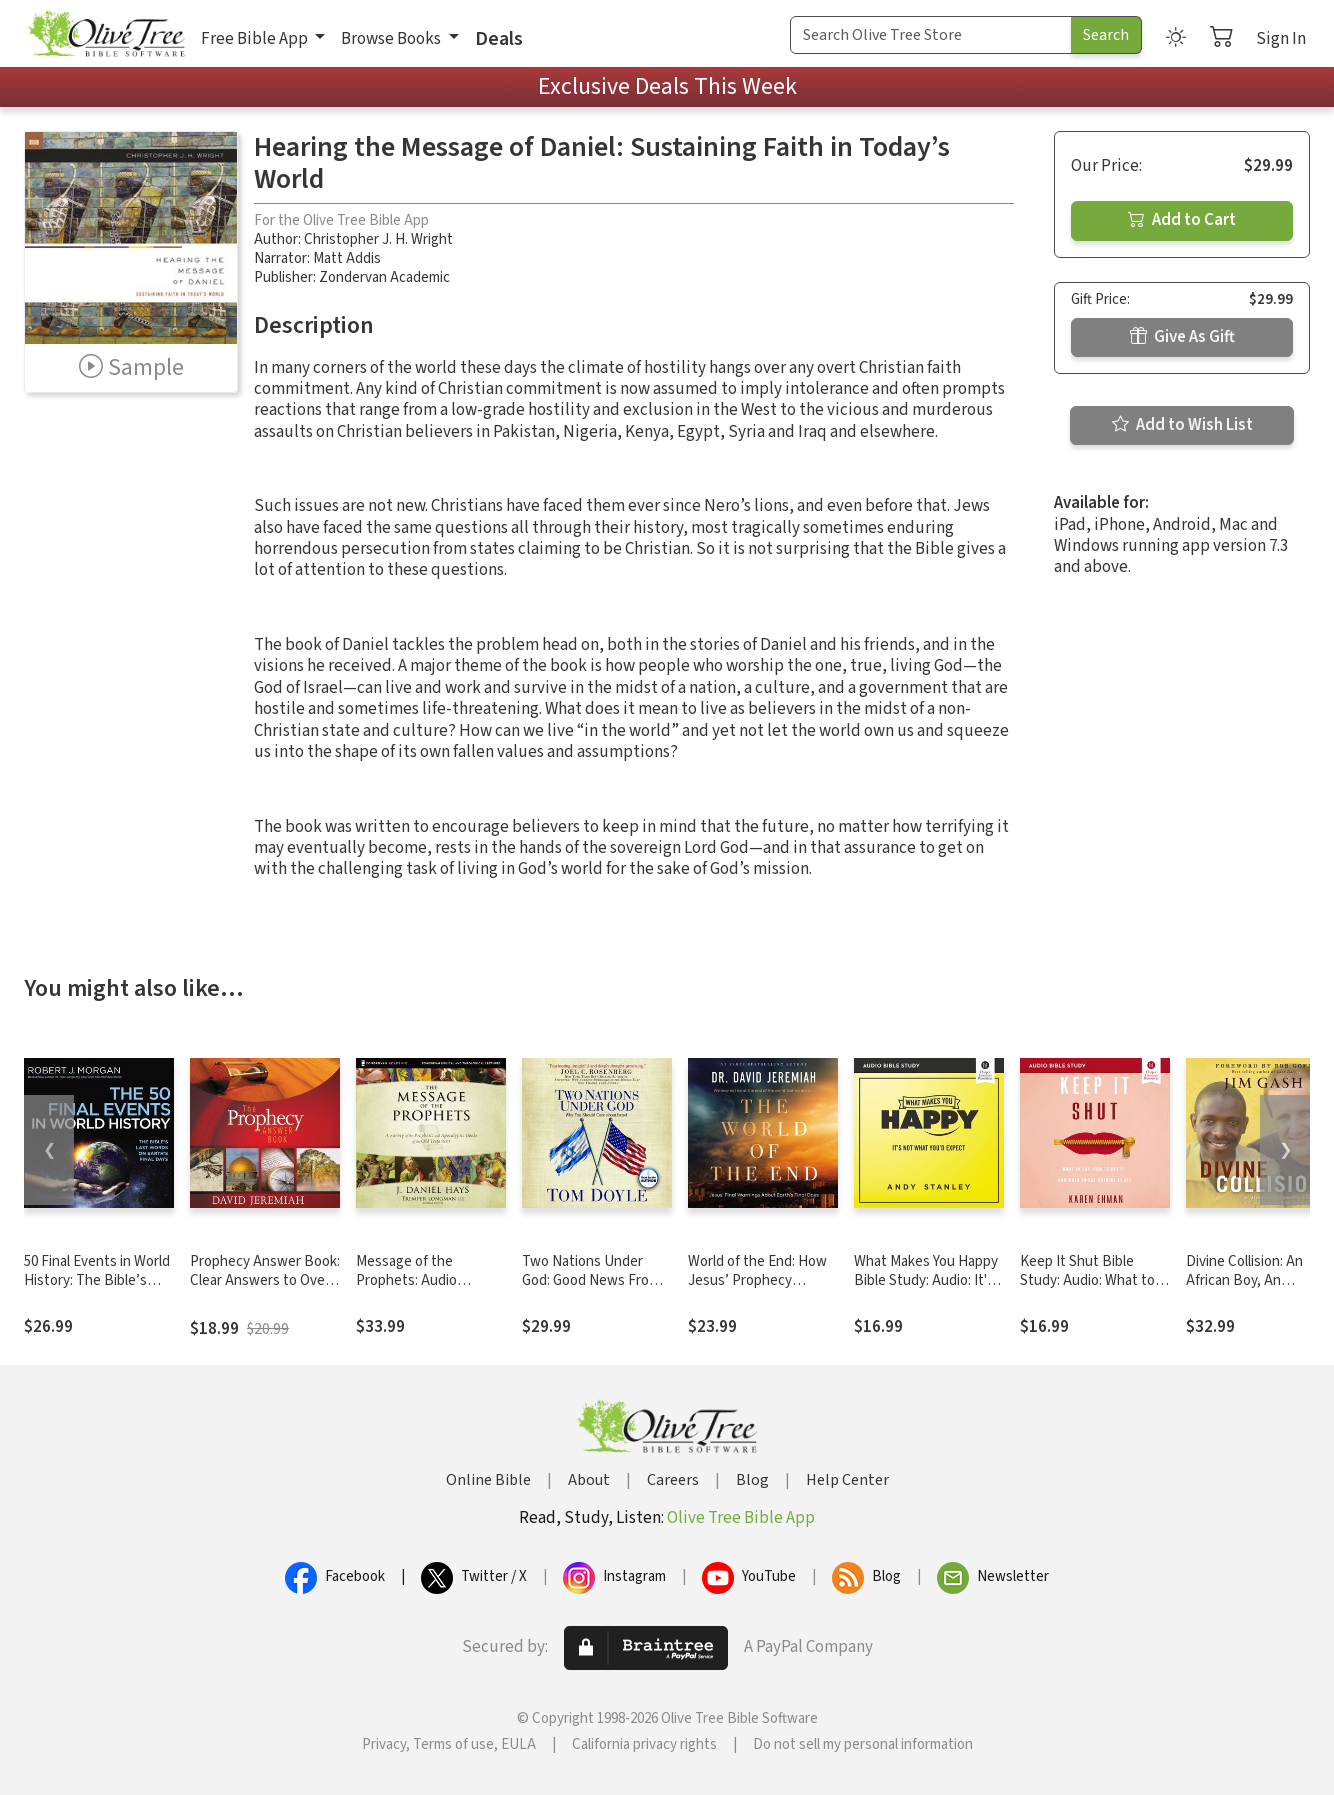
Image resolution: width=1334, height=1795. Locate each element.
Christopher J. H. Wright (378, 239)
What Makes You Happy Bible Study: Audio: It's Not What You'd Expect (926, 1280)
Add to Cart (1182, 220)
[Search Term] (931, 35)
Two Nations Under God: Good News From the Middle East (591, 1280)
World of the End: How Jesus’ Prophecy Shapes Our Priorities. (757, 1280)
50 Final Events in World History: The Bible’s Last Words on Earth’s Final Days (97, 1290)
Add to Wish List (1182, 425)
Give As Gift (1182, 337)
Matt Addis (347, 258)
